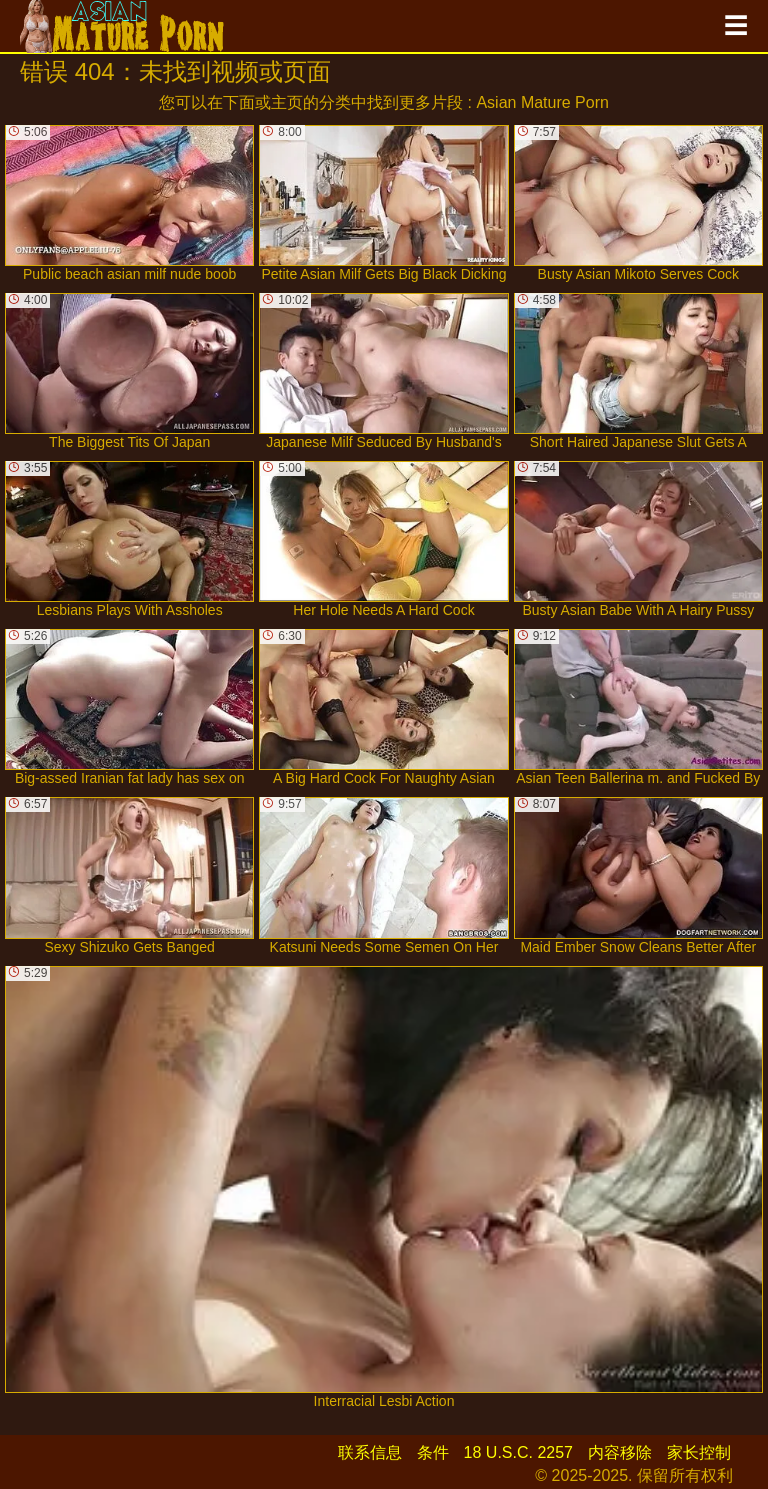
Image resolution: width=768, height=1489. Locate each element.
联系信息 (370, 1452)
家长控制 (699, 1452)
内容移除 (620, 1452)
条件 (433, 1452)
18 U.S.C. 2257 (518, 1452)
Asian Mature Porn (542, 102)
